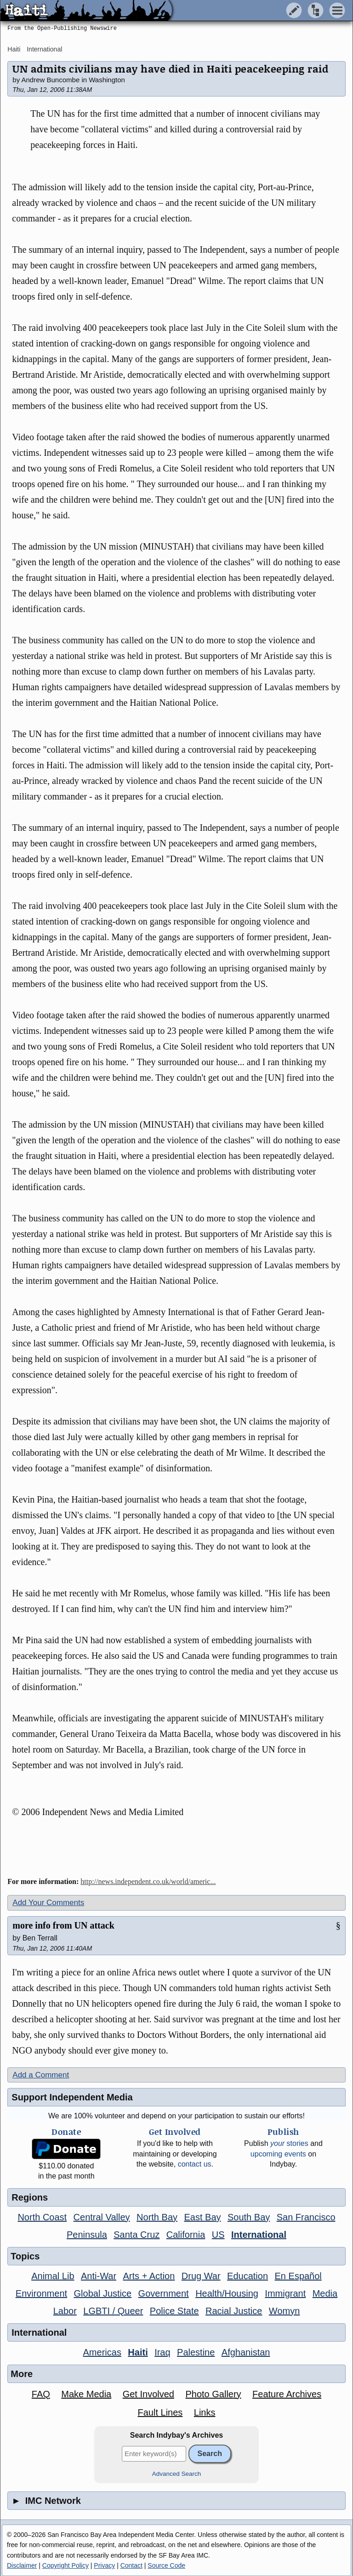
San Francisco (306, 2217)
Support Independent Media (71, 2097)
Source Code (166, 2565)
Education (247, 2276)
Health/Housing (226, 2293)
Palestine (196, 2352)
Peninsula (87, 2235)
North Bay (157, 2217)
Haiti (13, 49)
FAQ (41, 2394)
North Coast (42, 2217)
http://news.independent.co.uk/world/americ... (148, 1881)
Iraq (162, 2352)
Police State (174, 2311)
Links (205, 2412)
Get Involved (148, 2394)
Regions (29, 2197)
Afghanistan (246, 2352)
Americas (102, 2352)
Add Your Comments (48, 1902)
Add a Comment (40, 2075)
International (44, 49)
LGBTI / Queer (113, 2311)
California (185, 2235)
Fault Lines (159, 2412)
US (218, 2235)
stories (289, 2143)
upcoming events (278, 2154)
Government (163, 2293)
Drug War (201, 2276)
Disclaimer (22, 2565)
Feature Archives (286, 2394)
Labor (65, 2311)
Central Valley (102, 2217)
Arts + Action (149, 2276)
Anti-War (98, 2276)
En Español (298, 2276)
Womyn (284, 2311)
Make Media (86, 2394)
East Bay (202, 2217)
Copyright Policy (65, 2565)
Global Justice (103, 2293)
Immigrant (285, 2293)
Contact (131, 2565)
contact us (194, 2164)
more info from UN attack (63, 1925)
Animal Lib (52, 2276)
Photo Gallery (213, 2394)
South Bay (249, 2217)
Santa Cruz (136, 2235)
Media (325, 2293)
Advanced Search (176, 2473)
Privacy (104, 2565)
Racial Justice (233, 2311)
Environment (41, 2293)
